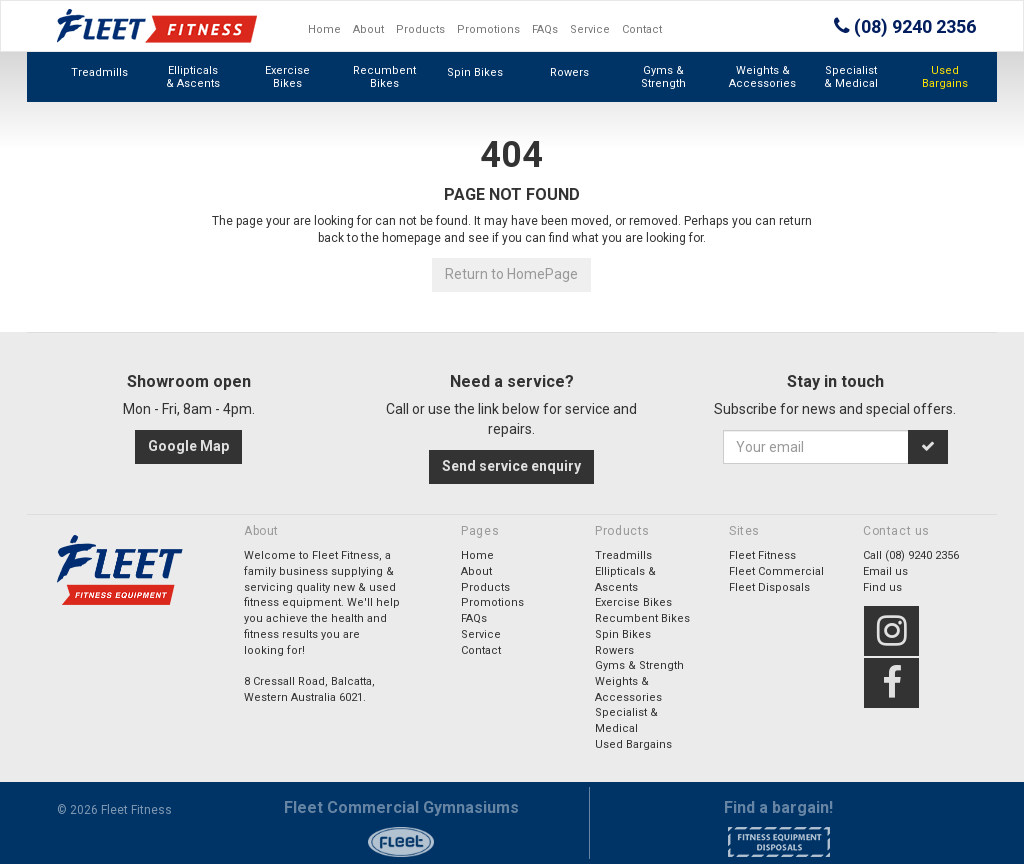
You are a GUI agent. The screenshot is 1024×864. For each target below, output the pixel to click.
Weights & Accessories (762, 77)
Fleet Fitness (762, 555)
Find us (882, 587)
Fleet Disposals (769, 587)
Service (590, 29)
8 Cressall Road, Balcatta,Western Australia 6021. (309, 689)
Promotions (488, 29)
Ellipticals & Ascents (193, 77)
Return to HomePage (511, 274)
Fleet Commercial (776, 571)
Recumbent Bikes (384, 77)
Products (420, 29)
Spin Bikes (475, 72)
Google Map (188, 446)
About (368, 29)
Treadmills (99, 72)
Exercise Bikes (287, 77)
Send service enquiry (511, 466)
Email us (885, 571)
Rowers (569, 72)
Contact (642, 29)
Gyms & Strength (663, 77)
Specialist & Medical (851, 77)
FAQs (545, 29)
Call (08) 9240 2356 (911, 555)
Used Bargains (945, 77)
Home (324, 29)
